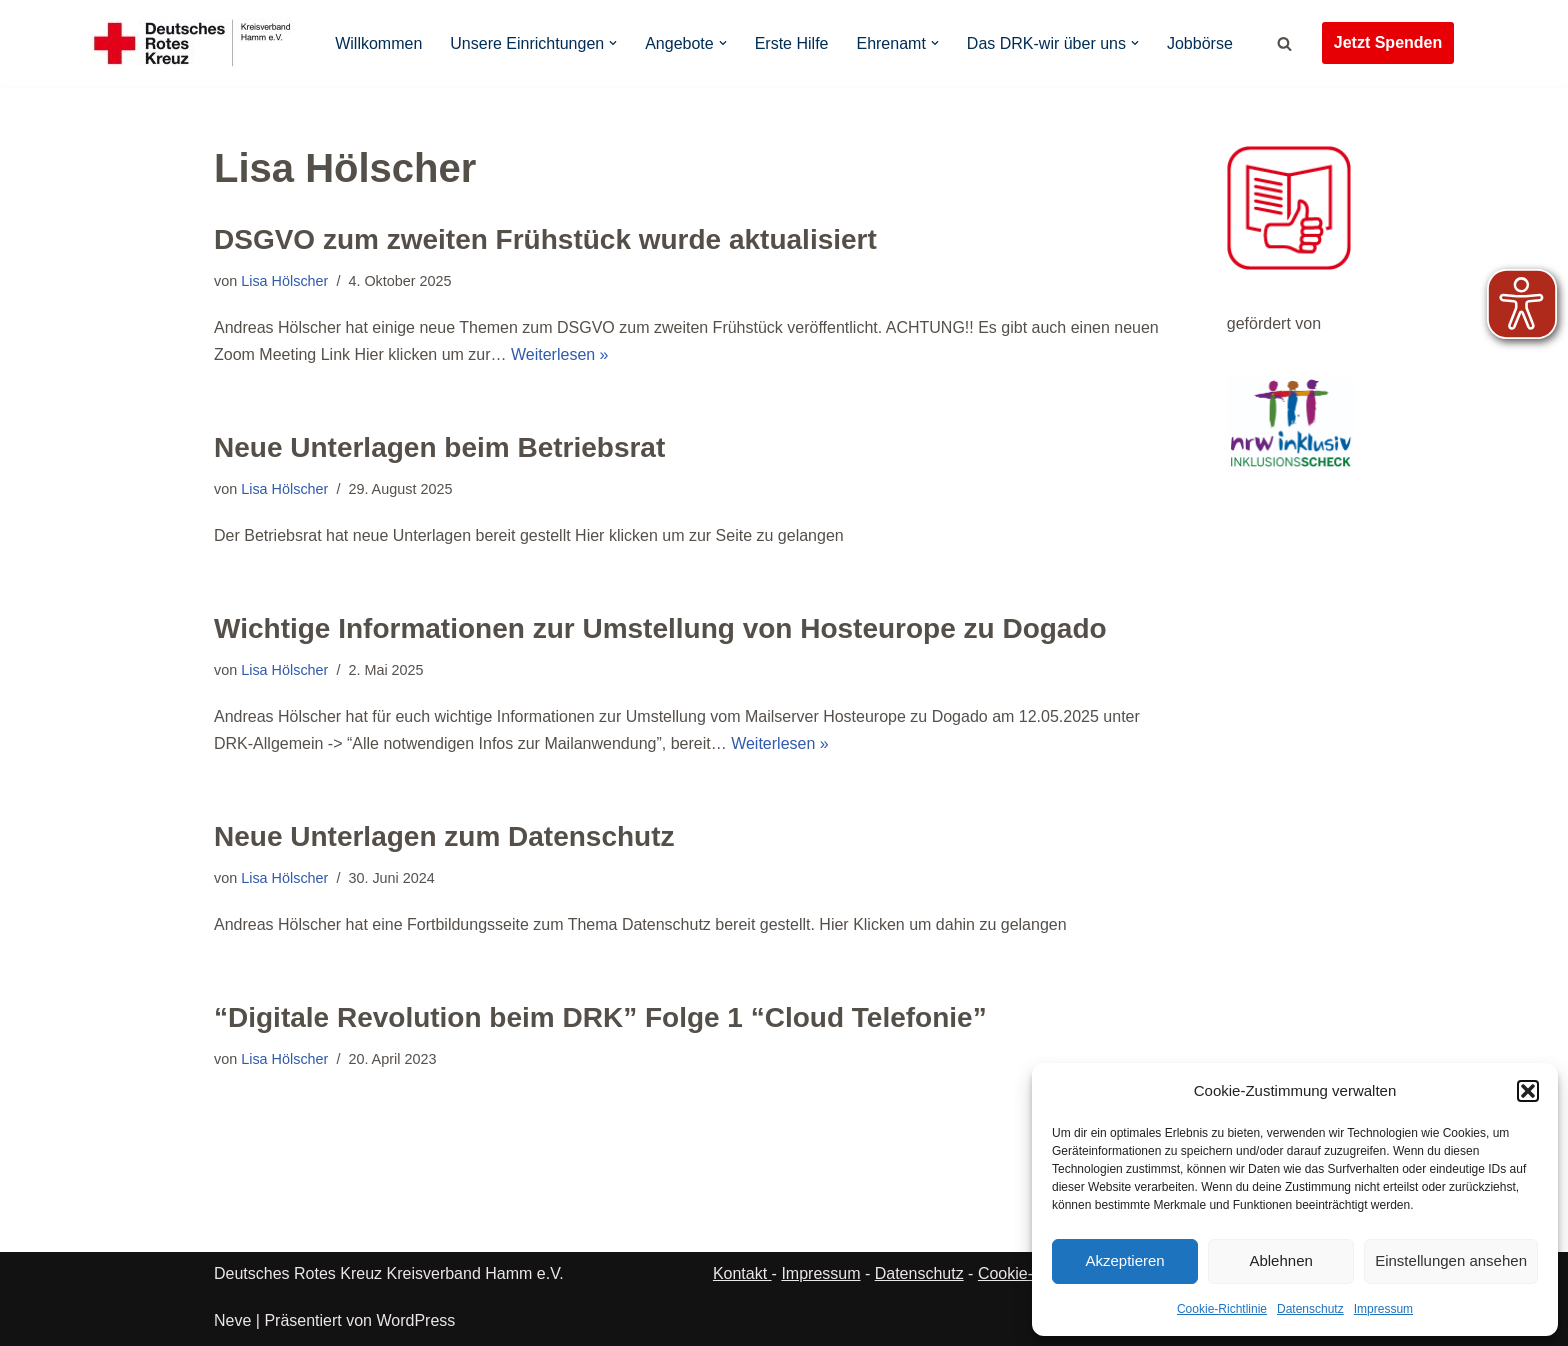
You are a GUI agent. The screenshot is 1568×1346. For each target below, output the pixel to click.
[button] (1528, 1091)
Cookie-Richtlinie (1222, 1309)
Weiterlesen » (560, 354)
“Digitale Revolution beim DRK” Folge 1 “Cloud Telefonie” (600, 1017)
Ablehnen (1280, 1260)
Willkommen (378, 43)
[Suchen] (1284, 43)
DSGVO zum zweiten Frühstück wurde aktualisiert (545, 239)
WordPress (415, 1320)
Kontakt (742, 1273)
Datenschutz (1310, 1309)
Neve (232, 1320)
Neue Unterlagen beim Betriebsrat (439, 447)
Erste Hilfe (792, 43)
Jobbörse (1200, 43)
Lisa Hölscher (284, 281)
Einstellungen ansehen (1451, 1260)
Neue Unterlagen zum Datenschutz (444, 836)
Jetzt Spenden (1388, 42)
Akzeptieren (1124, 1260)
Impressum (1383, 1309)
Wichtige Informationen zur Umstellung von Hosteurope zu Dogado (660, 628)
